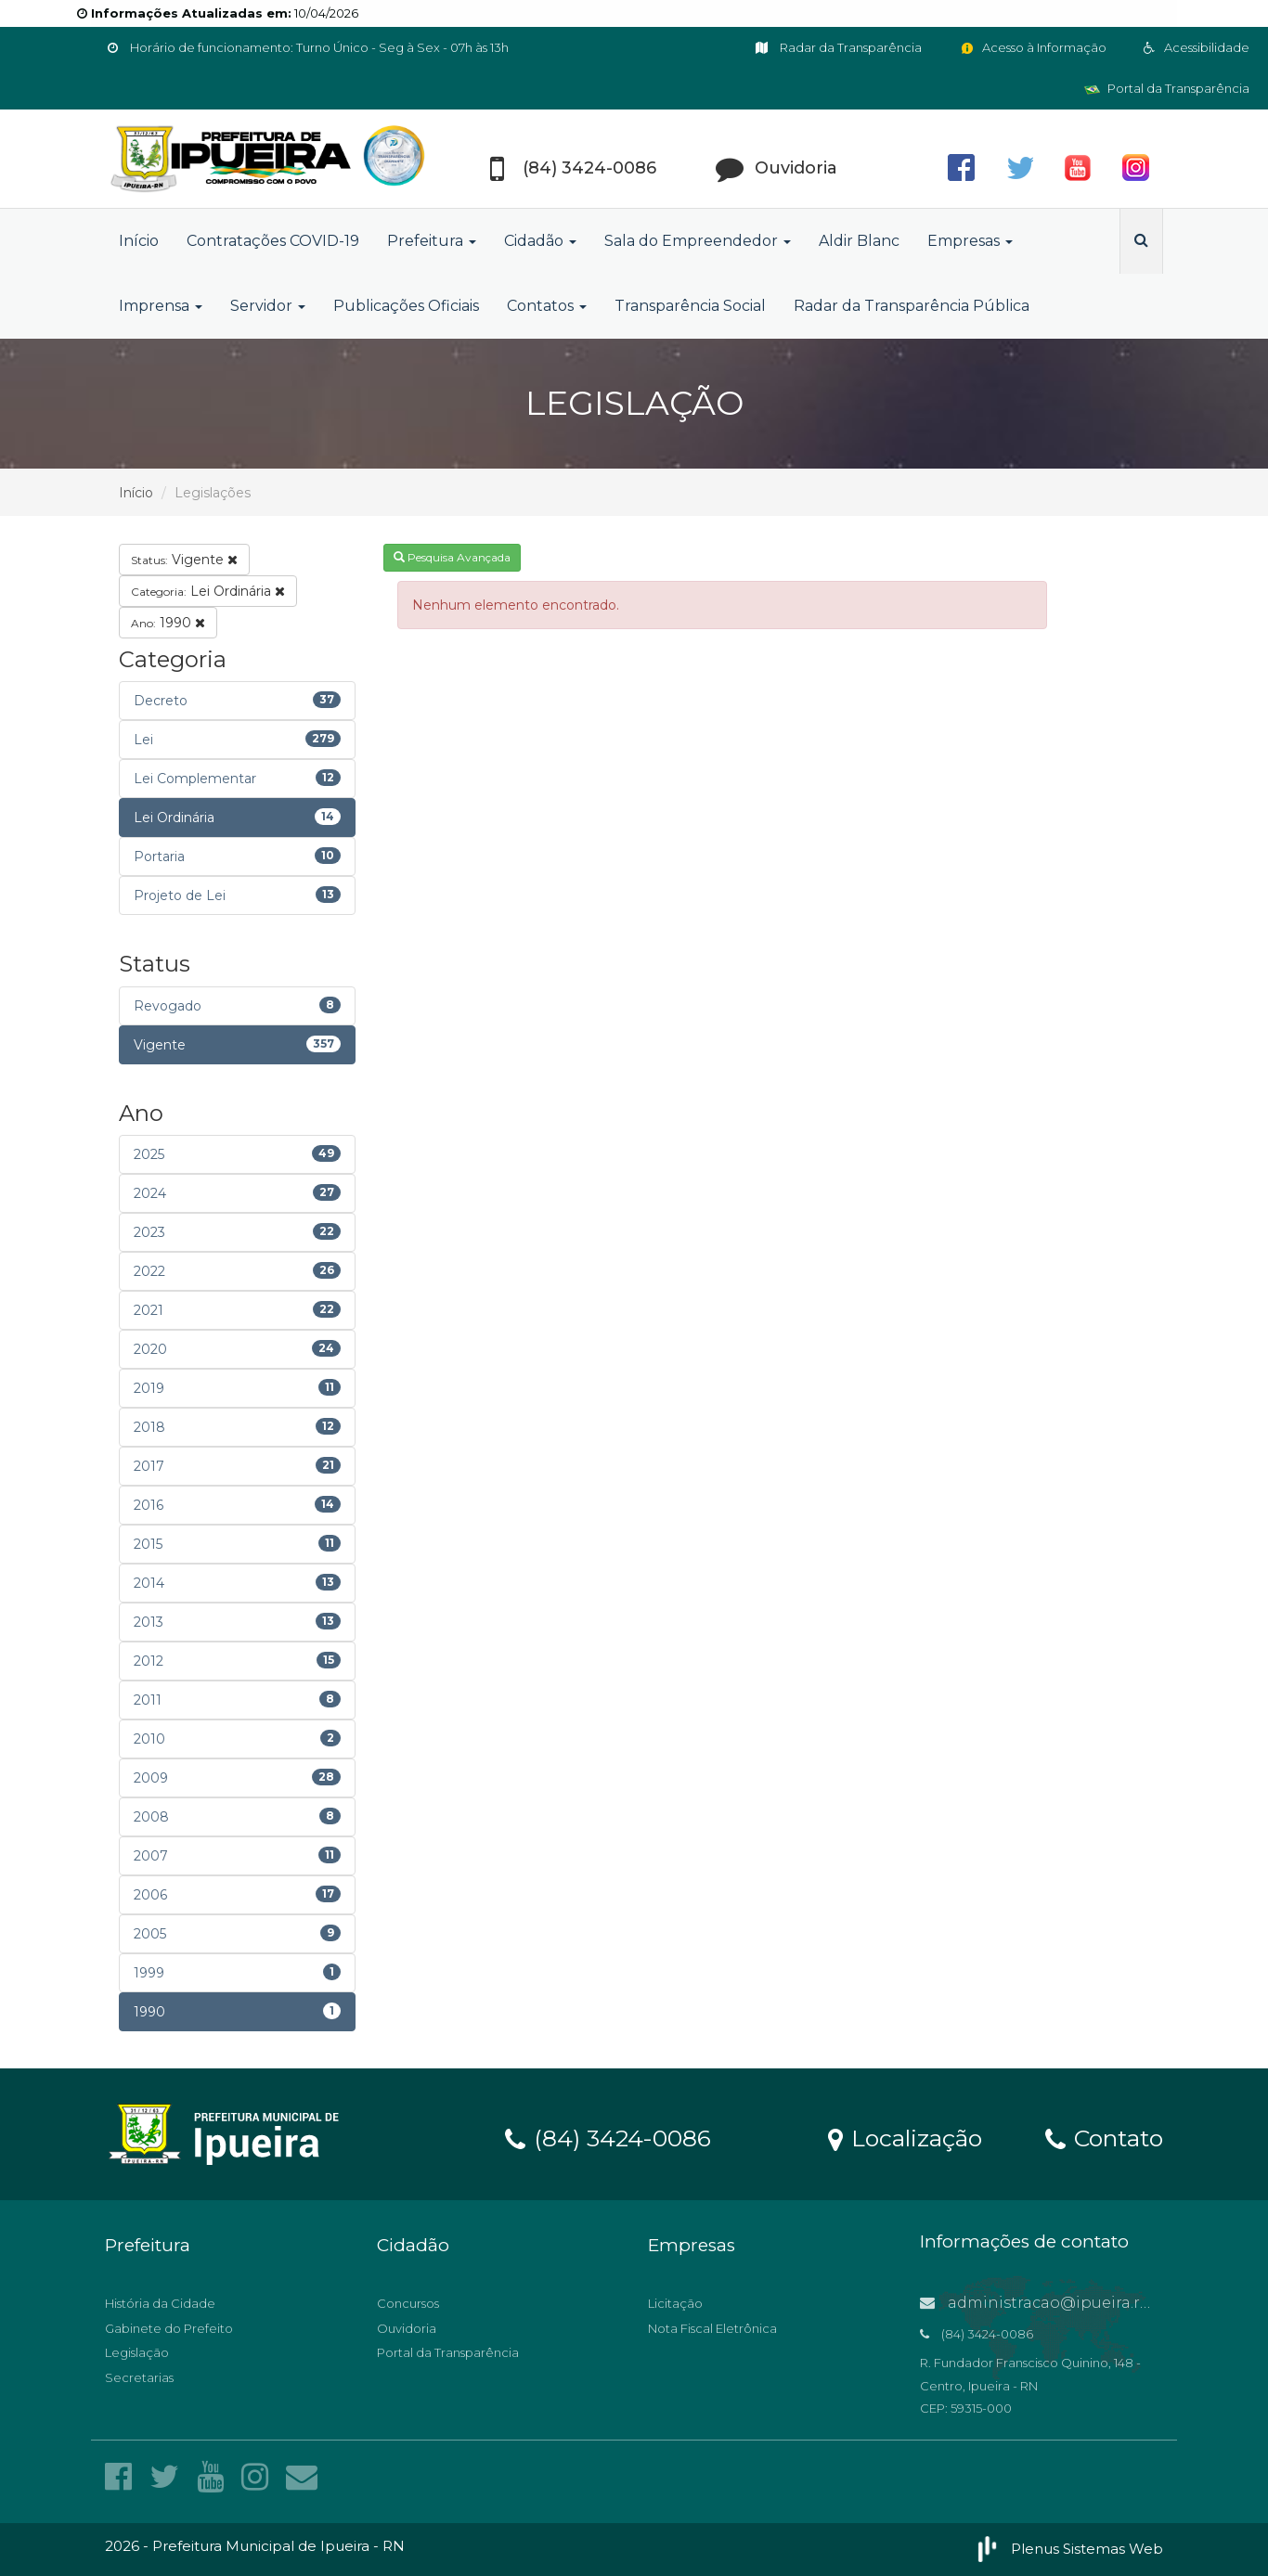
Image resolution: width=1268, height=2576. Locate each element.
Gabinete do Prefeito (169, 2328)
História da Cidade (160, 2303)
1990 (168, 622)
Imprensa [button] (160, 306)
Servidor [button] (267, 306)
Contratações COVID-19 (273, 241)
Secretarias (139, 2377)
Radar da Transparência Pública (911, 306)
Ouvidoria (406, 2328)
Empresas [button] (970, 241)
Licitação (675, 2303)
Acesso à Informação (1032, 47)
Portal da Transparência (1166, 88)
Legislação (137, 2352)
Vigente (184, 559)
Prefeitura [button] (431, 241)
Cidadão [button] (540, 241)
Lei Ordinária (208, 591)
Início (139, 241)
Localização (905, 2137)
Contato (1104, 2137)
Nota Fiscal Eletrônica (712, 2328)
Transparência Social (690, 306)
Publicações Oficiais (406, 306)
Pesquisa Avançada (452, 557)
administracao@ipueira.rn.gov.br (1061, 2303)
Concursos (408, 2303)
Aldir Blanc (859, 241)
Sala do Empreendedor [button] (697, 241)
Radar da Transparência (839, 47)
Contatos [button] (547, 306)
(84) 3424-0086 (608, 2137)
